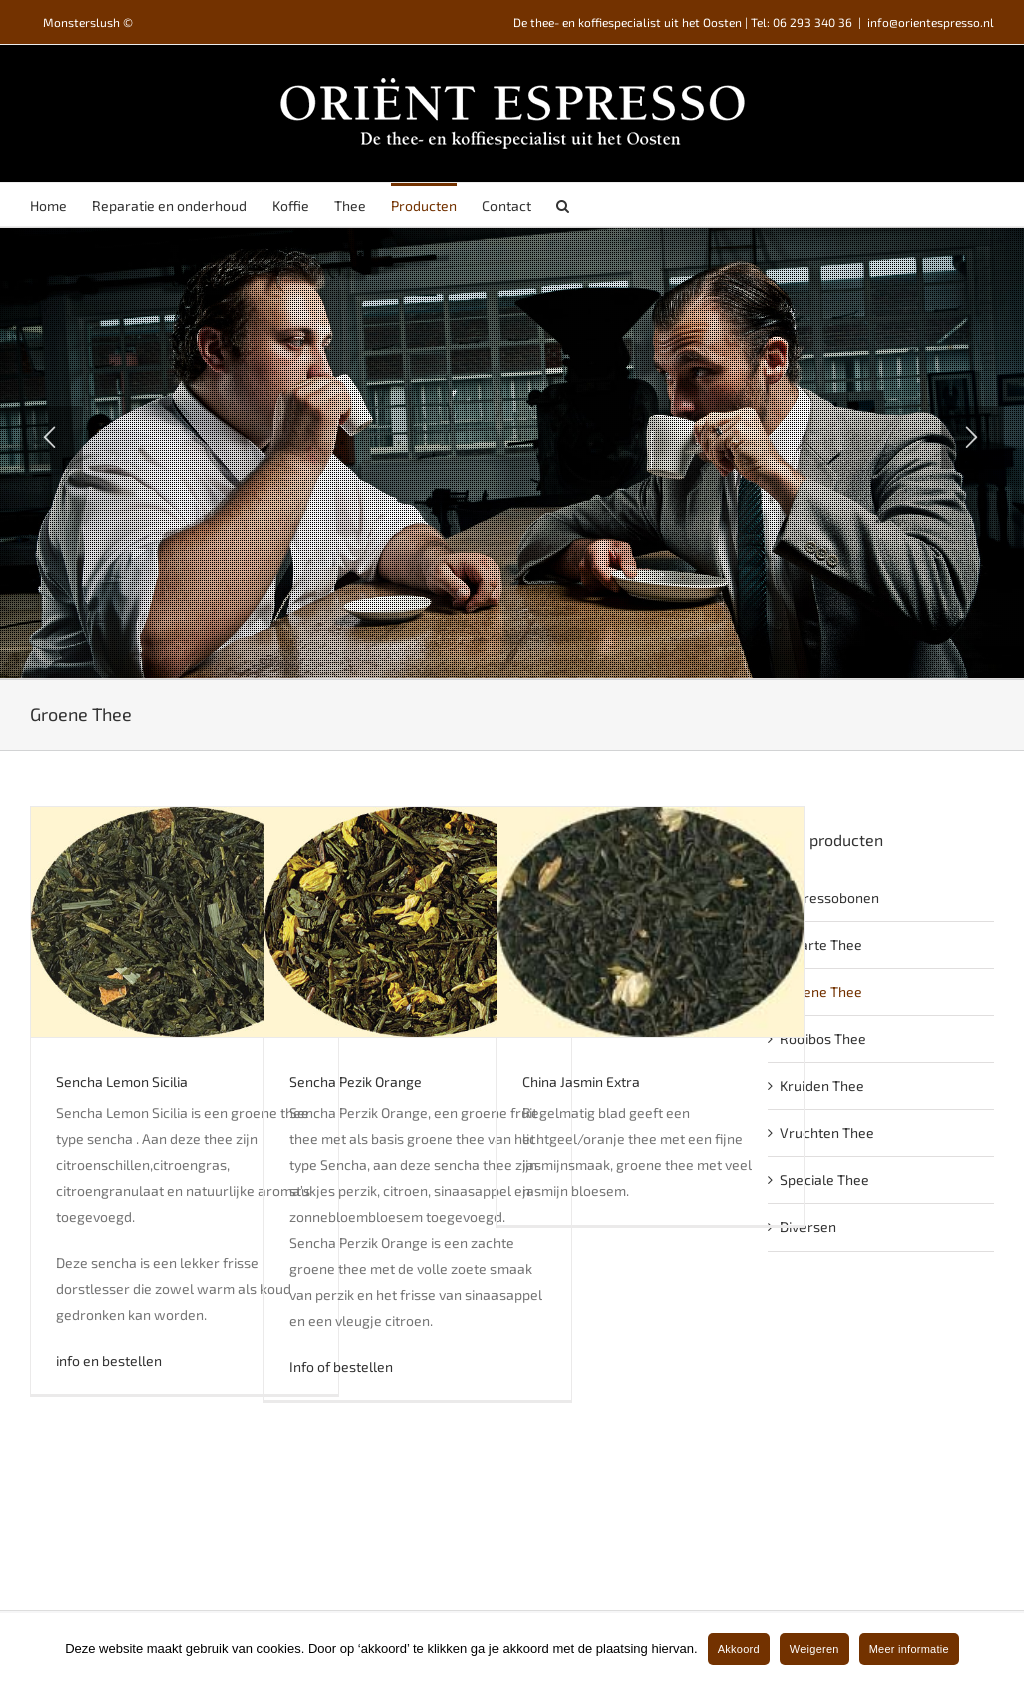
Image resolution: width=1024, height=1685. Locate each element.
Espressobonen (829, 897)
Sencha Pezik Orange (355, 1081)
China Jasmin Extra (581, 1081)
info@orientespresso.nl (930, 22)
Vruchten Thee (827, 1132)
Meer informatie (909, 1649)
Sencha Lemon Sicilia (122, 1081)
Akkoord (739, 1649)
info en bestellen (109, 1360)
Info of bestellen (341, 1366)
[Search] (562, 204)
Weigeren (814, 1649)
